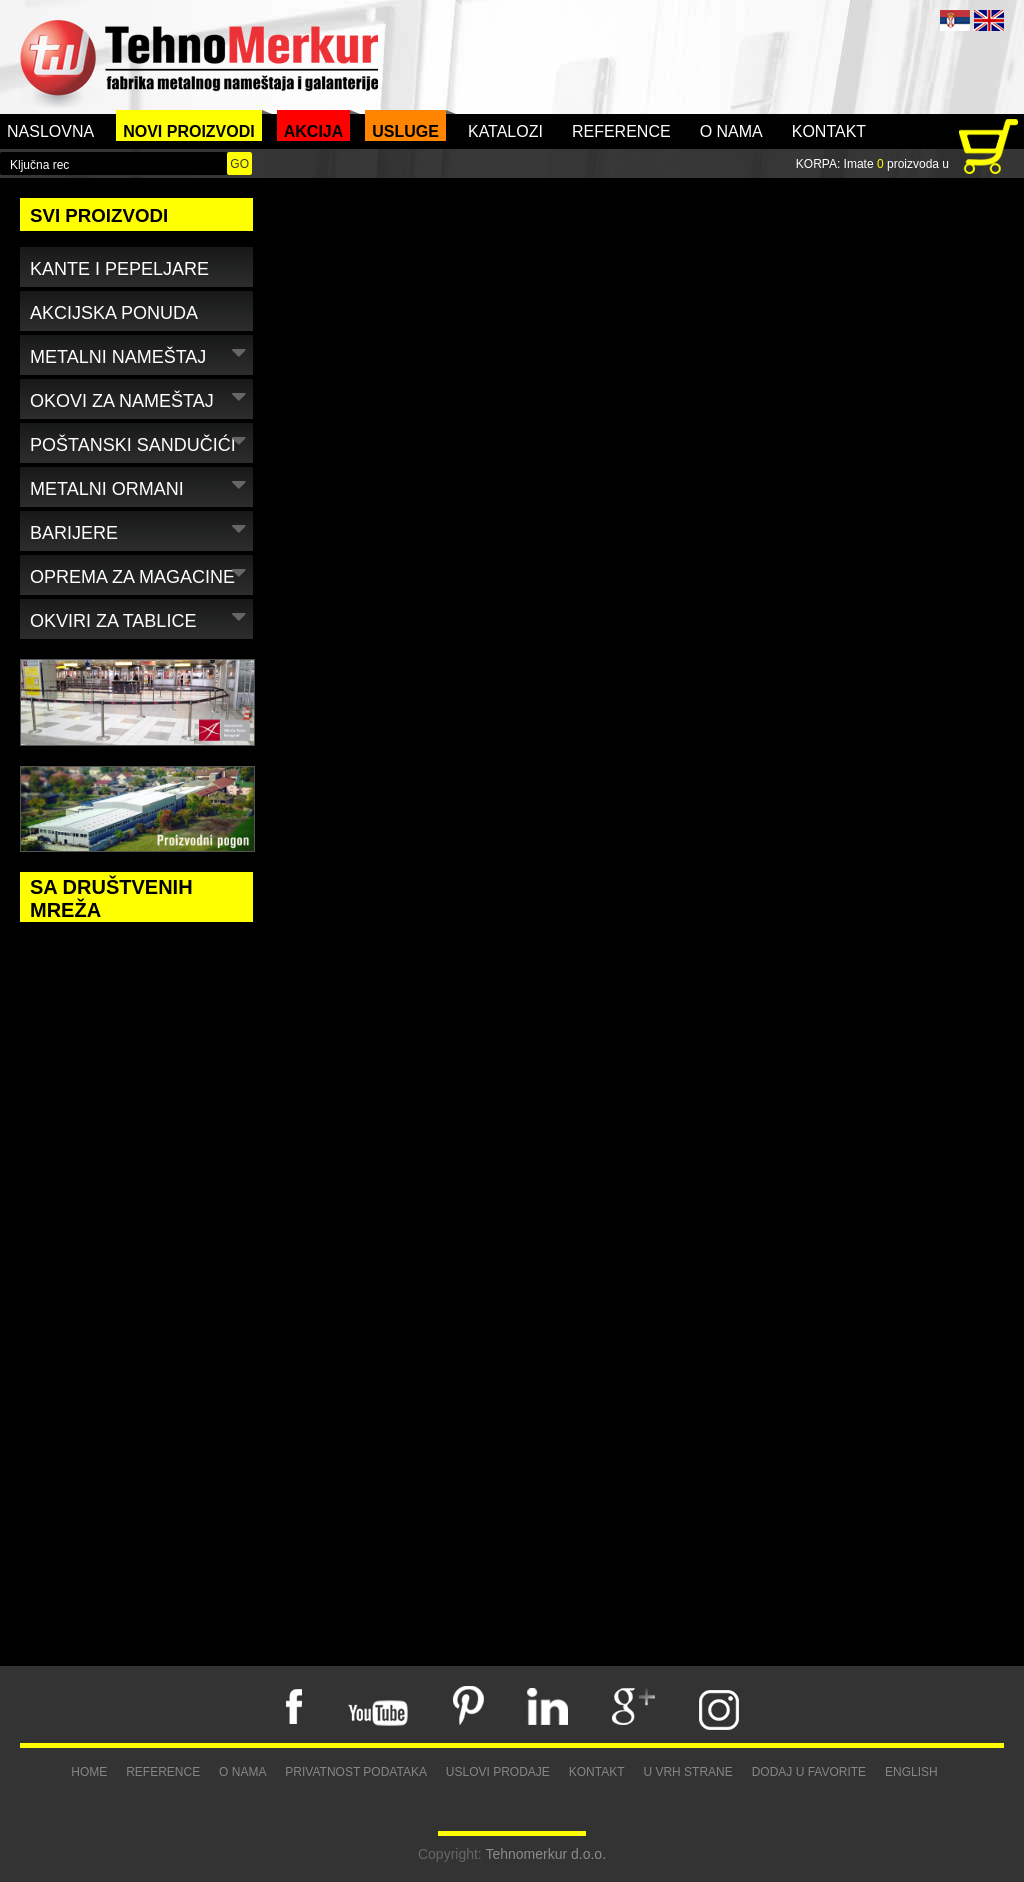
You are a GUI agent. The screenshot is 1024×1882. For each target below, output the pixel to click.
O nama (731, 131)
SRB (955, 20)
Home (89, 1772)
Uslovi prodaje (498, 1772)
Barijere (140, 529)
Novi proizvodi (189, 131)
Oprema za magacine (140, 573)
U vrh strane (687, 1772)
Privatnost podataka (356, 1772)
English (911, 1772)
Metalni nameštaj (140, 353)
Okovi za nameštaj (140, 397)
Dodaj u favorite (809, 1772)
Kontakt (829, 131)
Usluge (405, 131)
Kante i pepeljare (119, 269)
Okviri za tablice (140, 617)
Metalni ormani (140, 485)
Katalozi (505, 131)
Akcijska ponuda (114, 313)
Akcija (314, 131)
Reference (621, 131)
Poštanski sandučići (140, 441)
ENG (989, 20)
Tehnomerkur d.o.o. (545, 1854)
